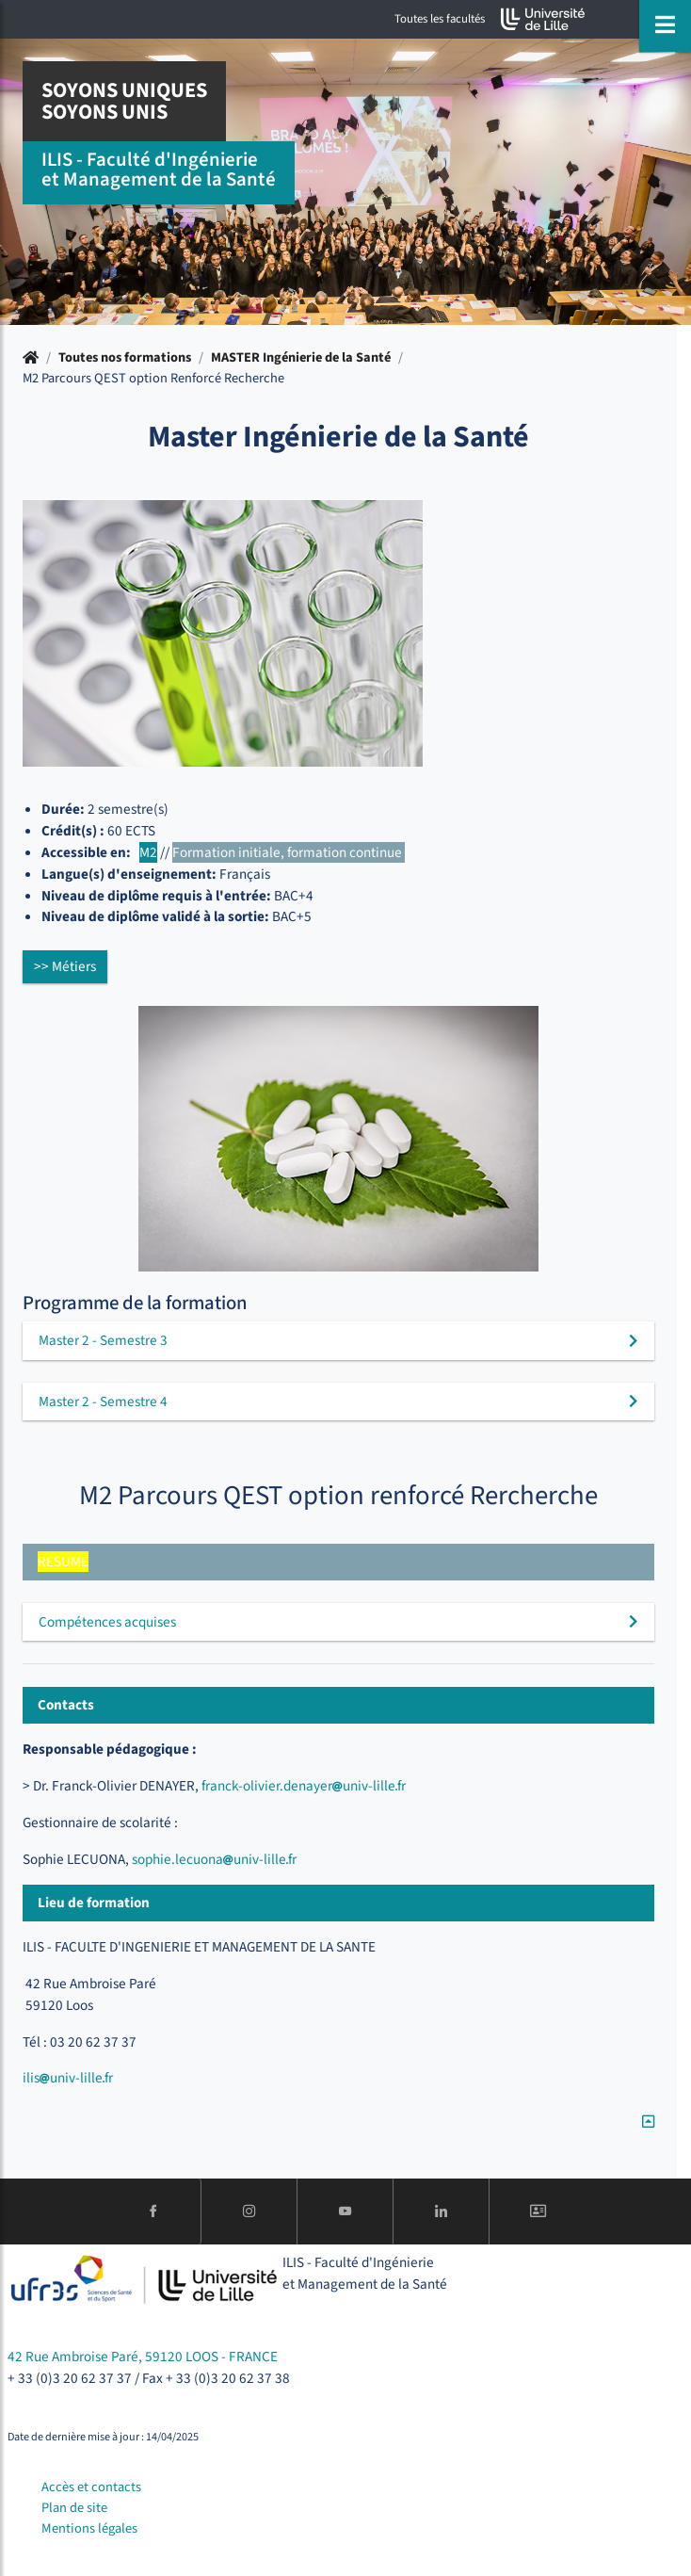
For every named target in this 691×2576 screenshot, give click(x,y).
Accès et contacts (91, 2487)
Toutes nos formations (124, 357)
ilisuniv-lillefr (68, 2077)
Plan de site (74, 2508)
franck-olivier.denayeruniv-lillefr (303, 1785)
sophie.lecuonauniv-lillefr (215, 1859)
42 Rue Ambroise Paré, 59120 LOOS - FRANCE (143, 2356)
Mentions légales (89, 2528)
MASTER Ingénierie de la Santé (301, 357)
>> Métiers (65, 966)
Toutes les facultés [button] (439, 18)
